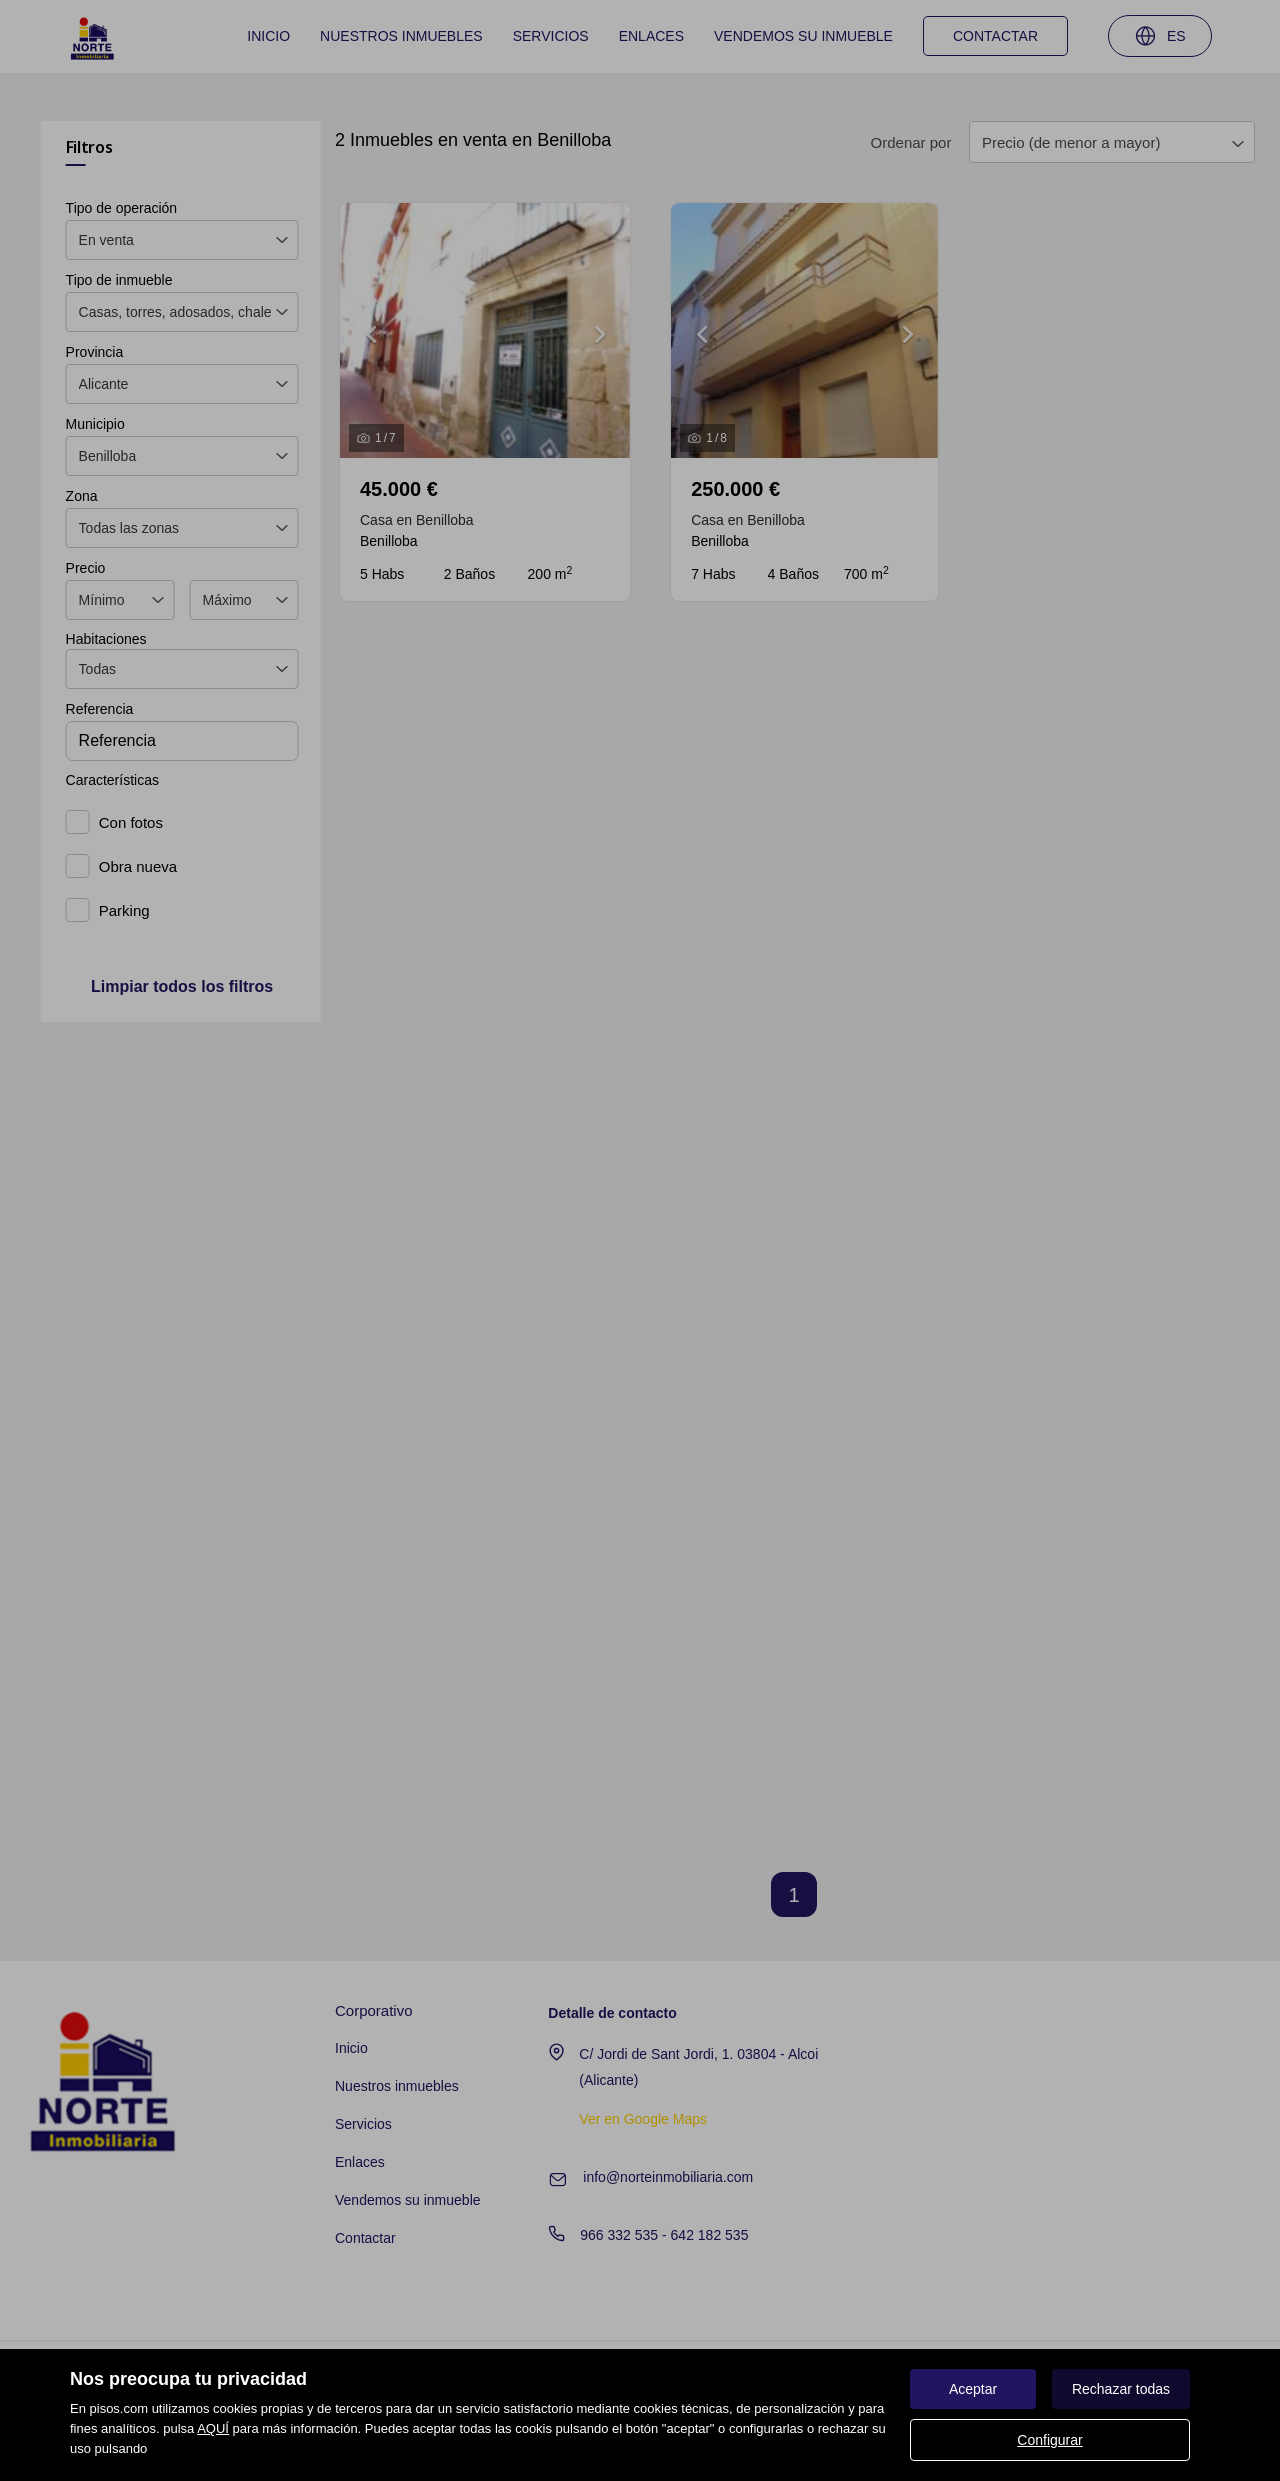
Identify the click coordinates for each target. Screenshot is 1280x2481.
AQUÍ (213, 2428)
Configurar (1049, 2440)
